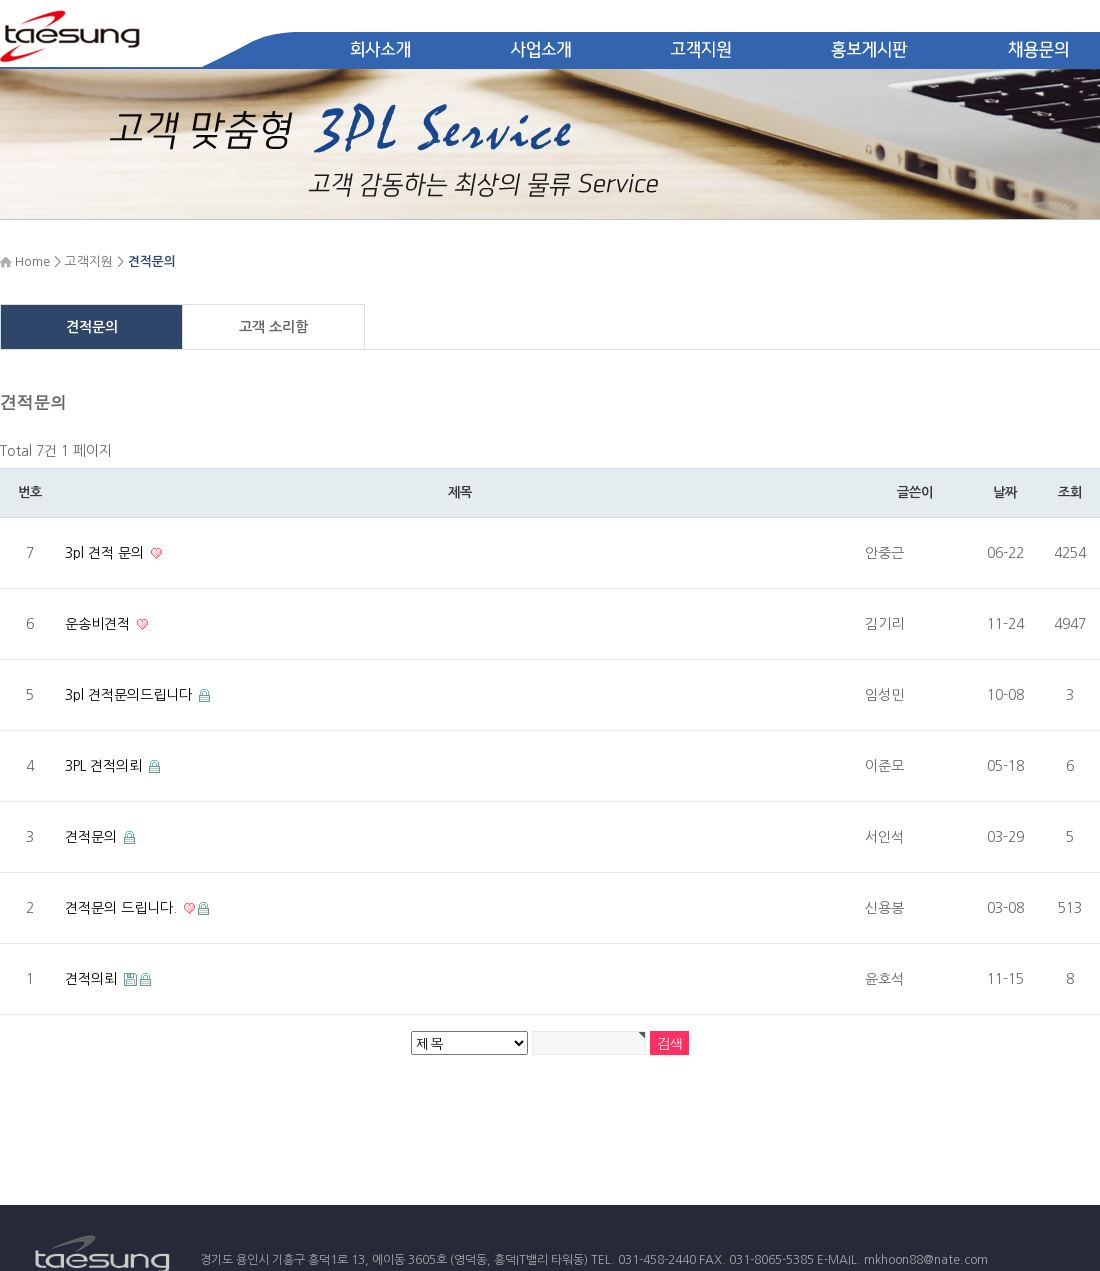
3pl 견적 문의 (106, 553)
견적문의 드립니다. (123, 908)
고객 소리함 (273, 327)
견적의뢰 (93, 979)
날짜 (1004, 492)
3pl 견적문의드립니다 (130, 695)
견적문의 (92, 327)
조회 (1069, 492)
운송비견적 (99, 624)
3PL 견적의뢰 (105, 766)
